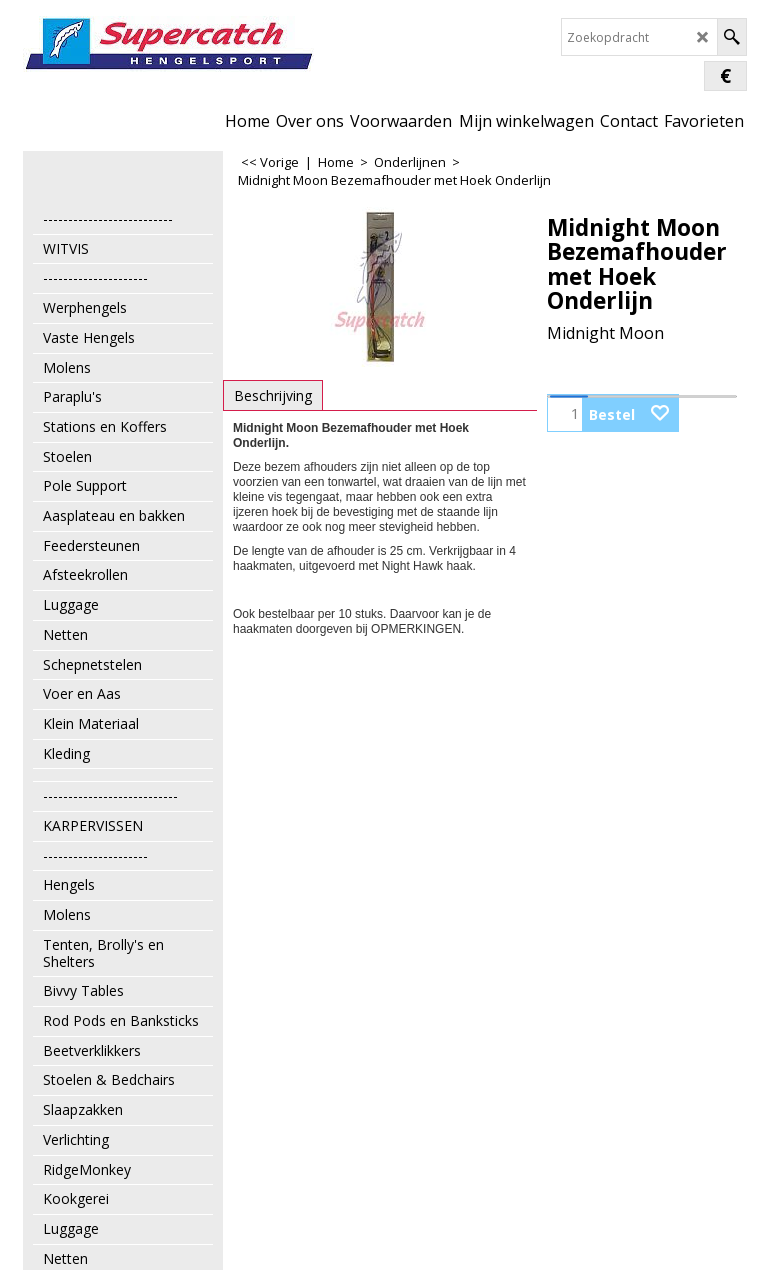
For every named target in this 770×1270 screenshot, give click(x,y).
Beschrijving (273, 395)
